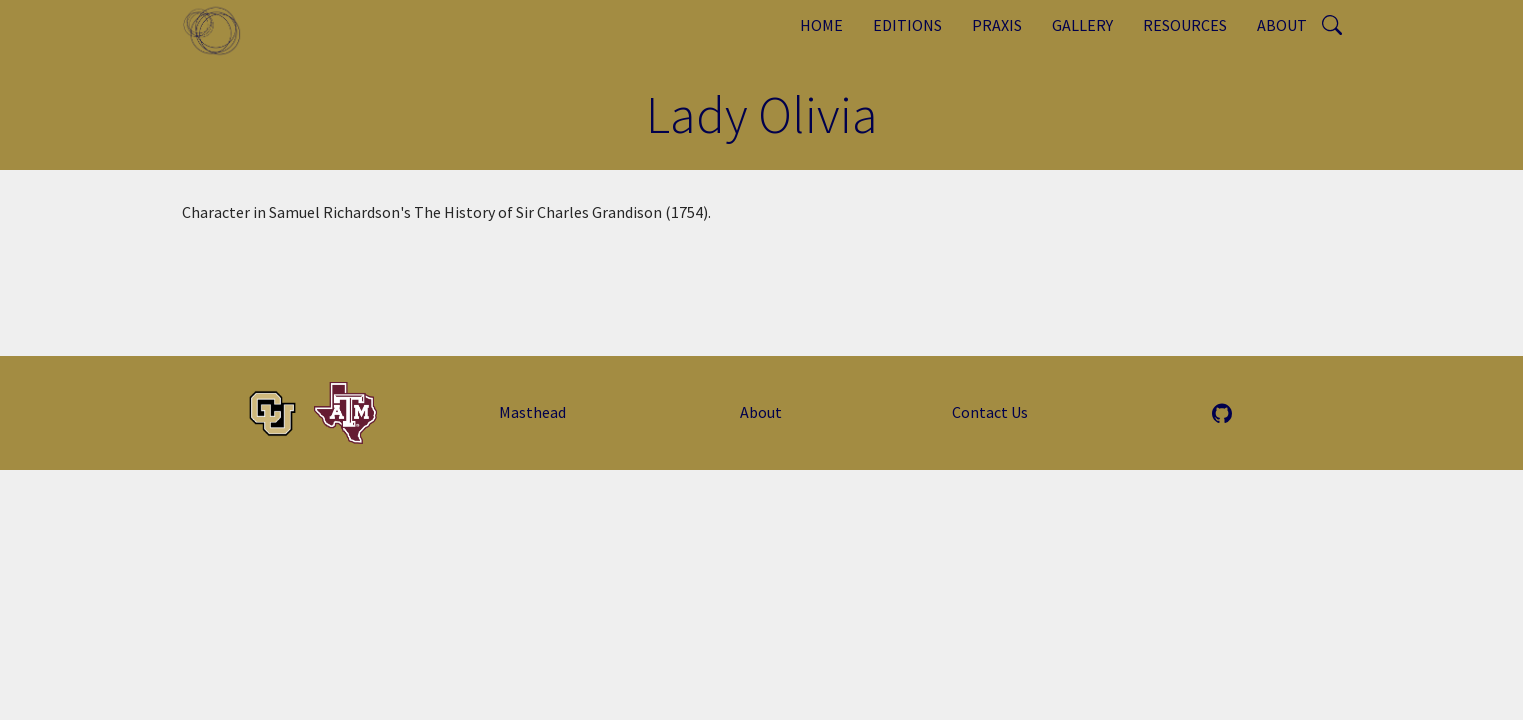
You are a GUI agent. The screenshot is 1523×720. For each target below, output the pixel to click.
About (1282, 25)
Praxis (997, 25)
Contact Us (990, 412)
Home (821, 25)
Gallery (1082, 25)
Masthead (532, 412)
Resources (1185, 25)
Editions (907, 25)
